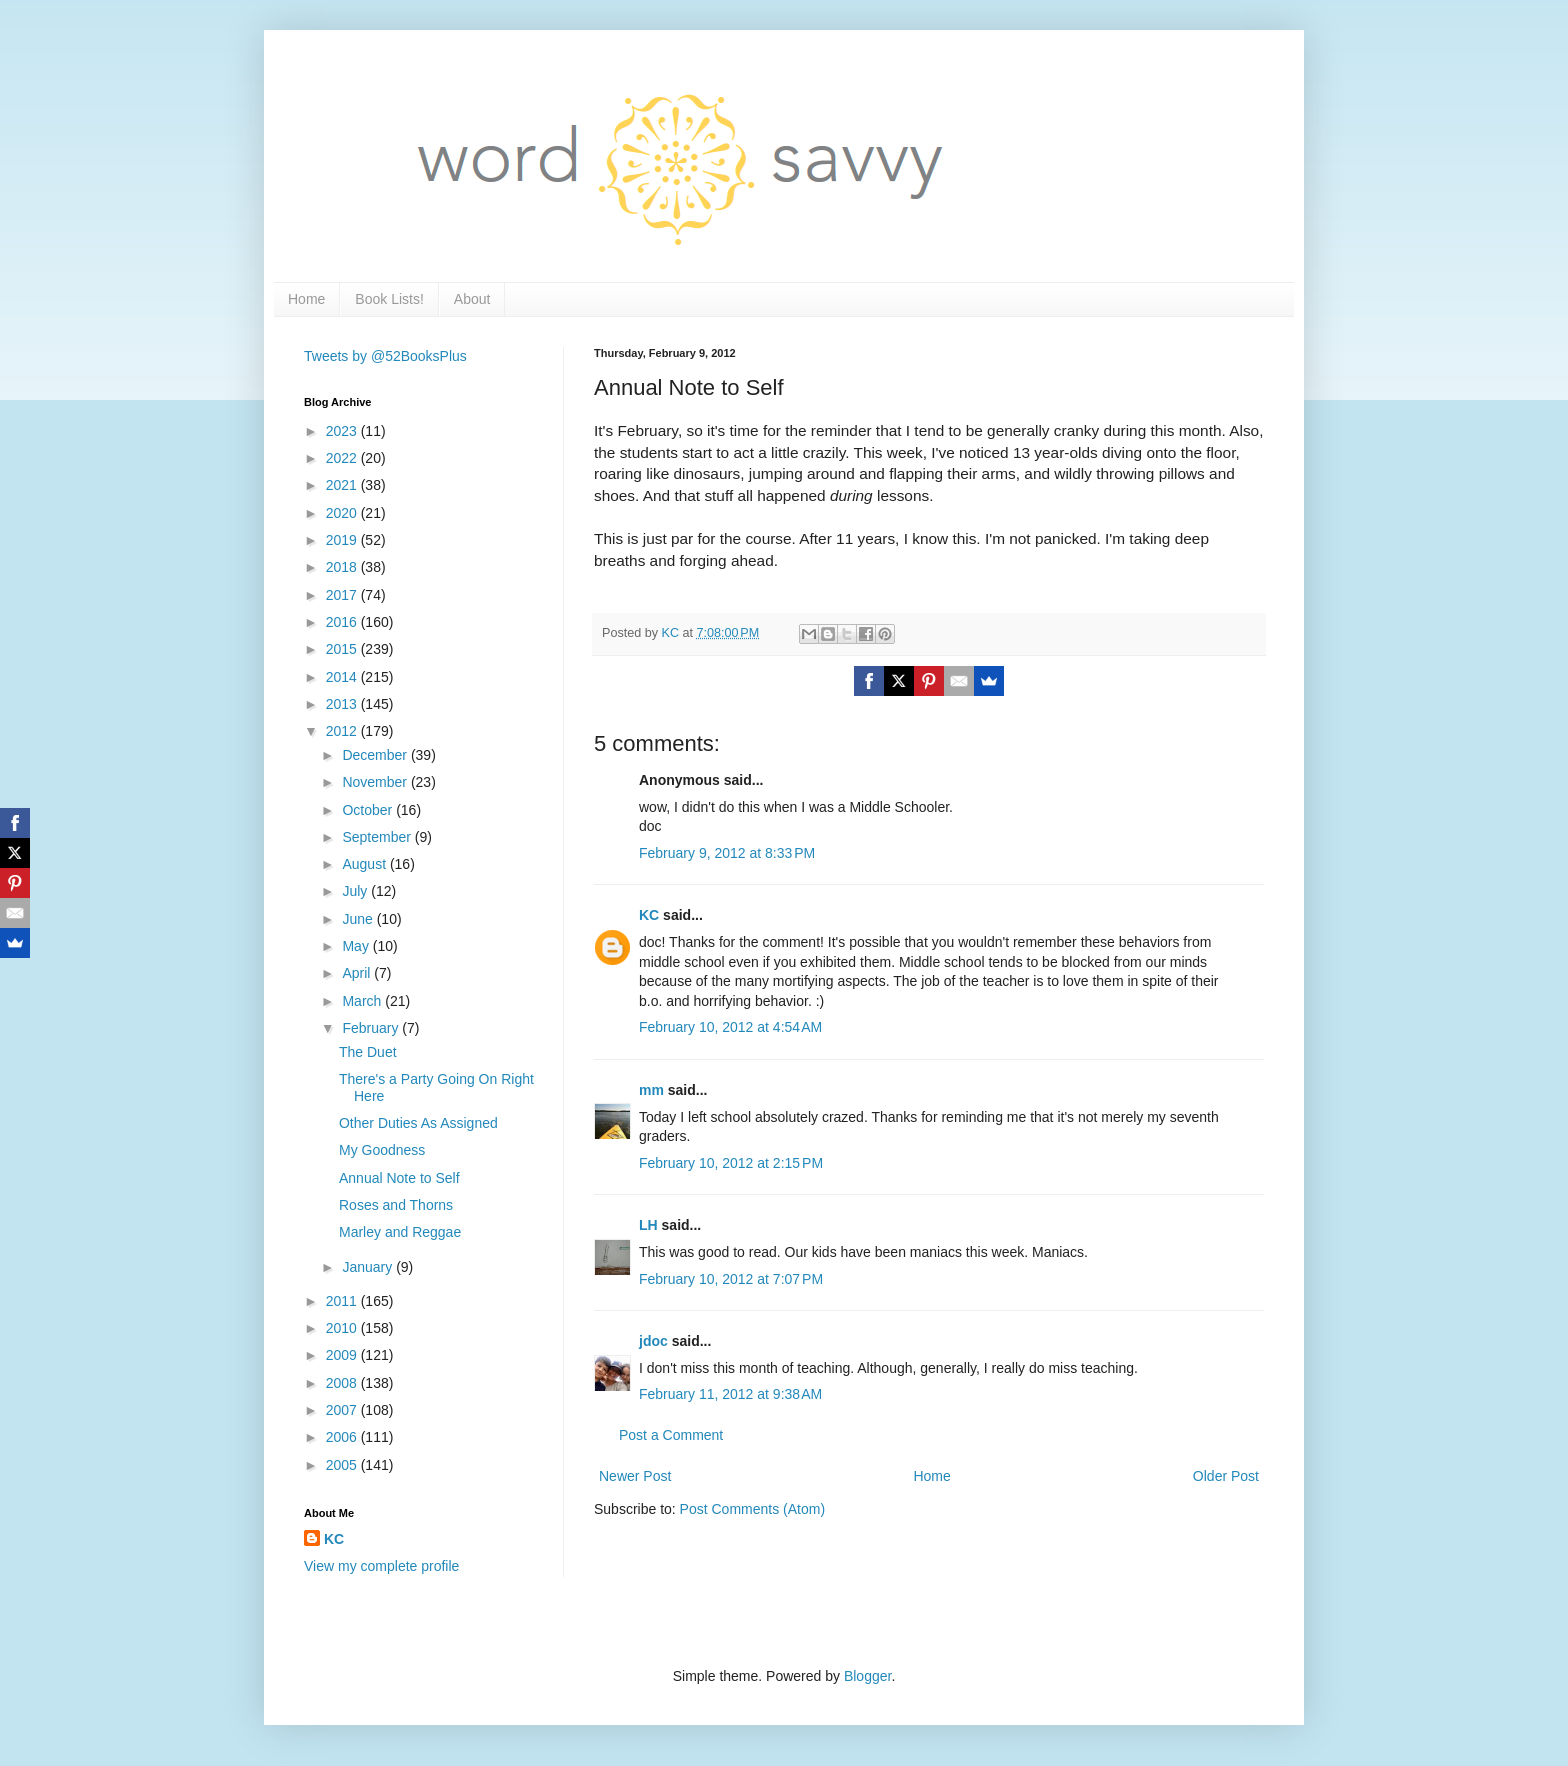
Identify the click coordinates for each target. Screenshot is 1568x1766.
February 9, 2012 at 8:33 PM (727, 853)
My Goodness (382, 1150)
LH (648, 1225)
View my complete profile (381, 1566)
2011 (343, 1301)
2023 (343, 431)
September (378, 837)
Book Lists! (389, 299)
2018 (343, 567)
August (365, 864)
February (372, 1028)
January (369, 1267)
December (376, 755)
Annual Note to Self (399, 1178)
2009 (343, 1355)
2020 (343, 513)
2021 (343, 485)
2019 (343, 540)
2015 (343, 649)
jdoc (653, 1341)
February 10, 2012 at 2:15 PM (731, 1163)
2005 (343, 1465)
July (356, 891)
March (363, 1001)
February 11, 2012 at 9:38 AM (730, 1394)
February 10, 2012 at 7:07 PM (731, 1279)
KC (649, 915)
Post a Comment (671, 1435)
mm (651, 1090)
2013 (343, 704)
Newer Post (635, 1476)
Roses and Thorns (396, 1205)
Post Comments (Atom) (752, 1509)
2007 (343, 1410)
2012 (343, 731)
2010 (343, 1328)
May (357, 946)
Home (306, 299)
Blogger (867, 1676)
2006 (343, 1437)
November (376, 782)
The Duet (368, 1052)
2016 (343, 622)
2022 (343, 458)
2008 (343, 1383)
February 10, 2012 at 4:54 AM (730, 1027)
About (472, 299)
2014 (343, 677)
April (358, 973)
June (359, 919)
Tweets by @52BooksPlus (385, 356)
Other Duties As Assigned (418, 1123)
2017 (343, 595)
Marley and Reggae (400, 1232)
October (369, 810)
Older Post (1226, 1476)
